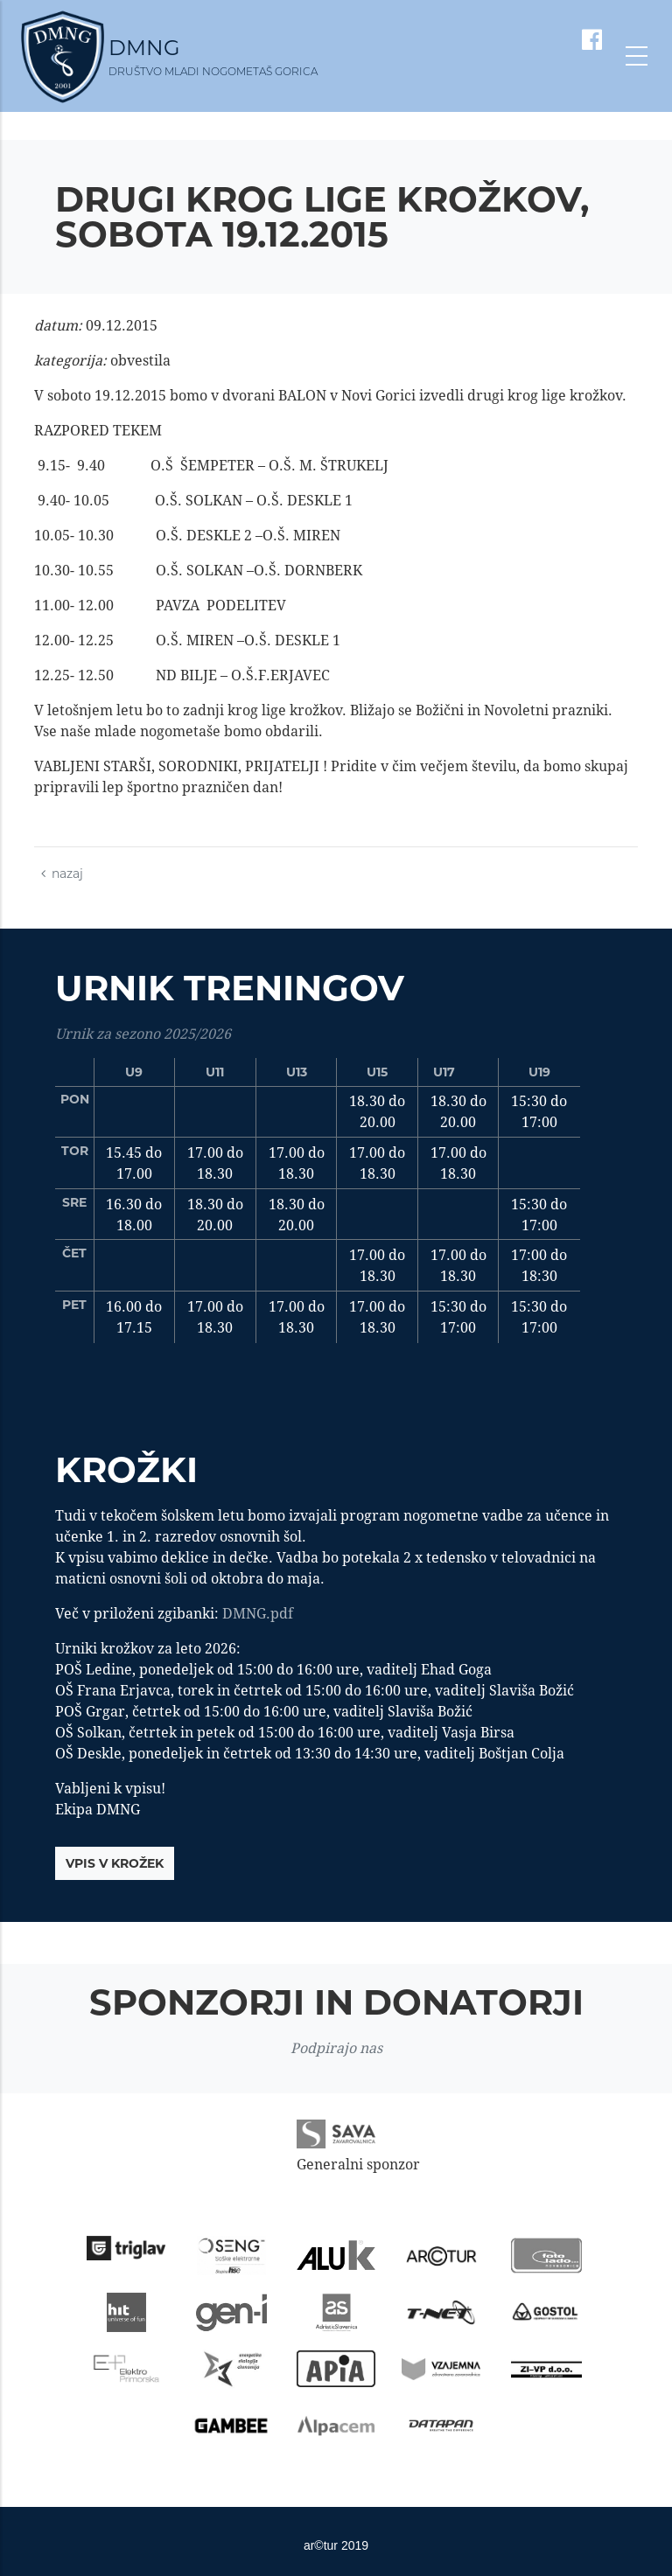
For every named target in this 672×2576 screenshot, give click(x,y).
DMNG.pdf (257, 1613)
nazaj (62, 873)
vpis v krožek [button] (115, 1863)
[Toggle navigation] (636, 56)
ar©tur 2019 (336, 2545)
